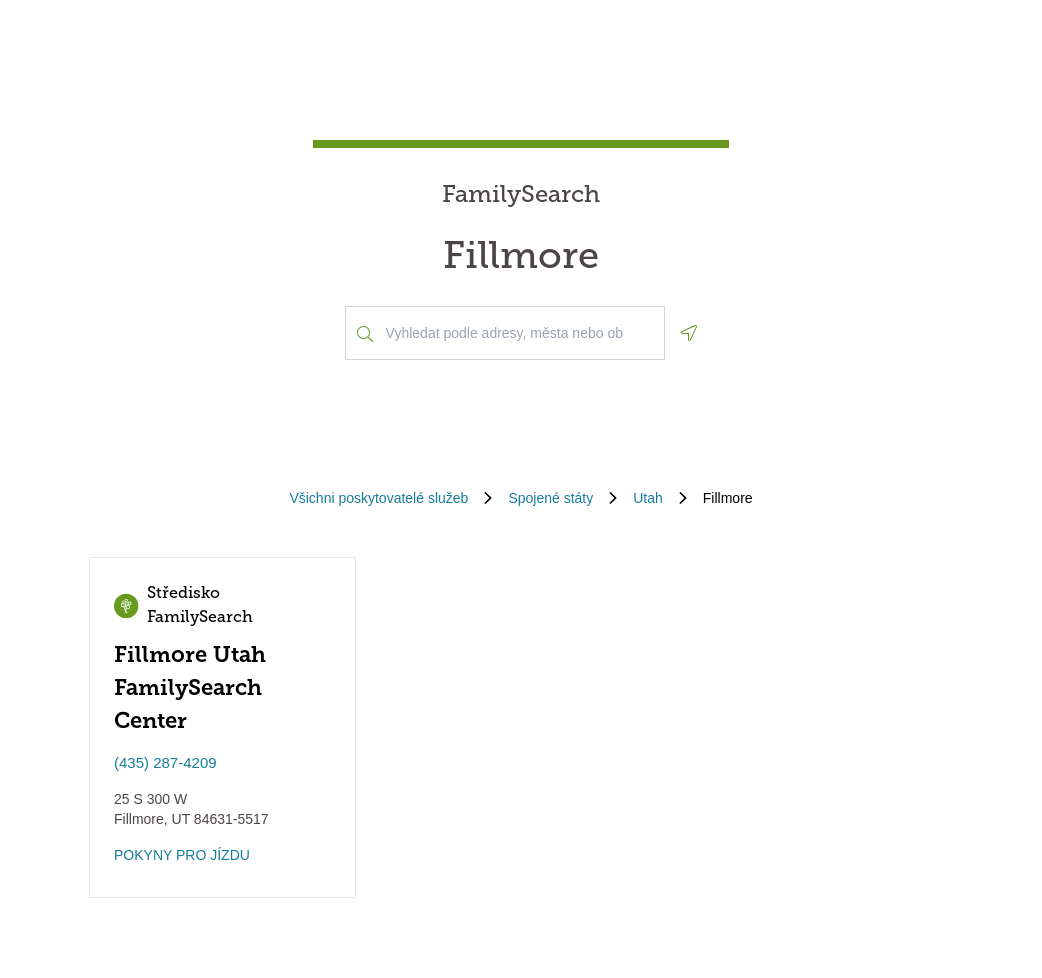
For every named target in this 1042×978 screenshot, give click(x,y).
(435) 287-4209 (165, 762)
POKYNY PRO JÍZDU (182, 855)
